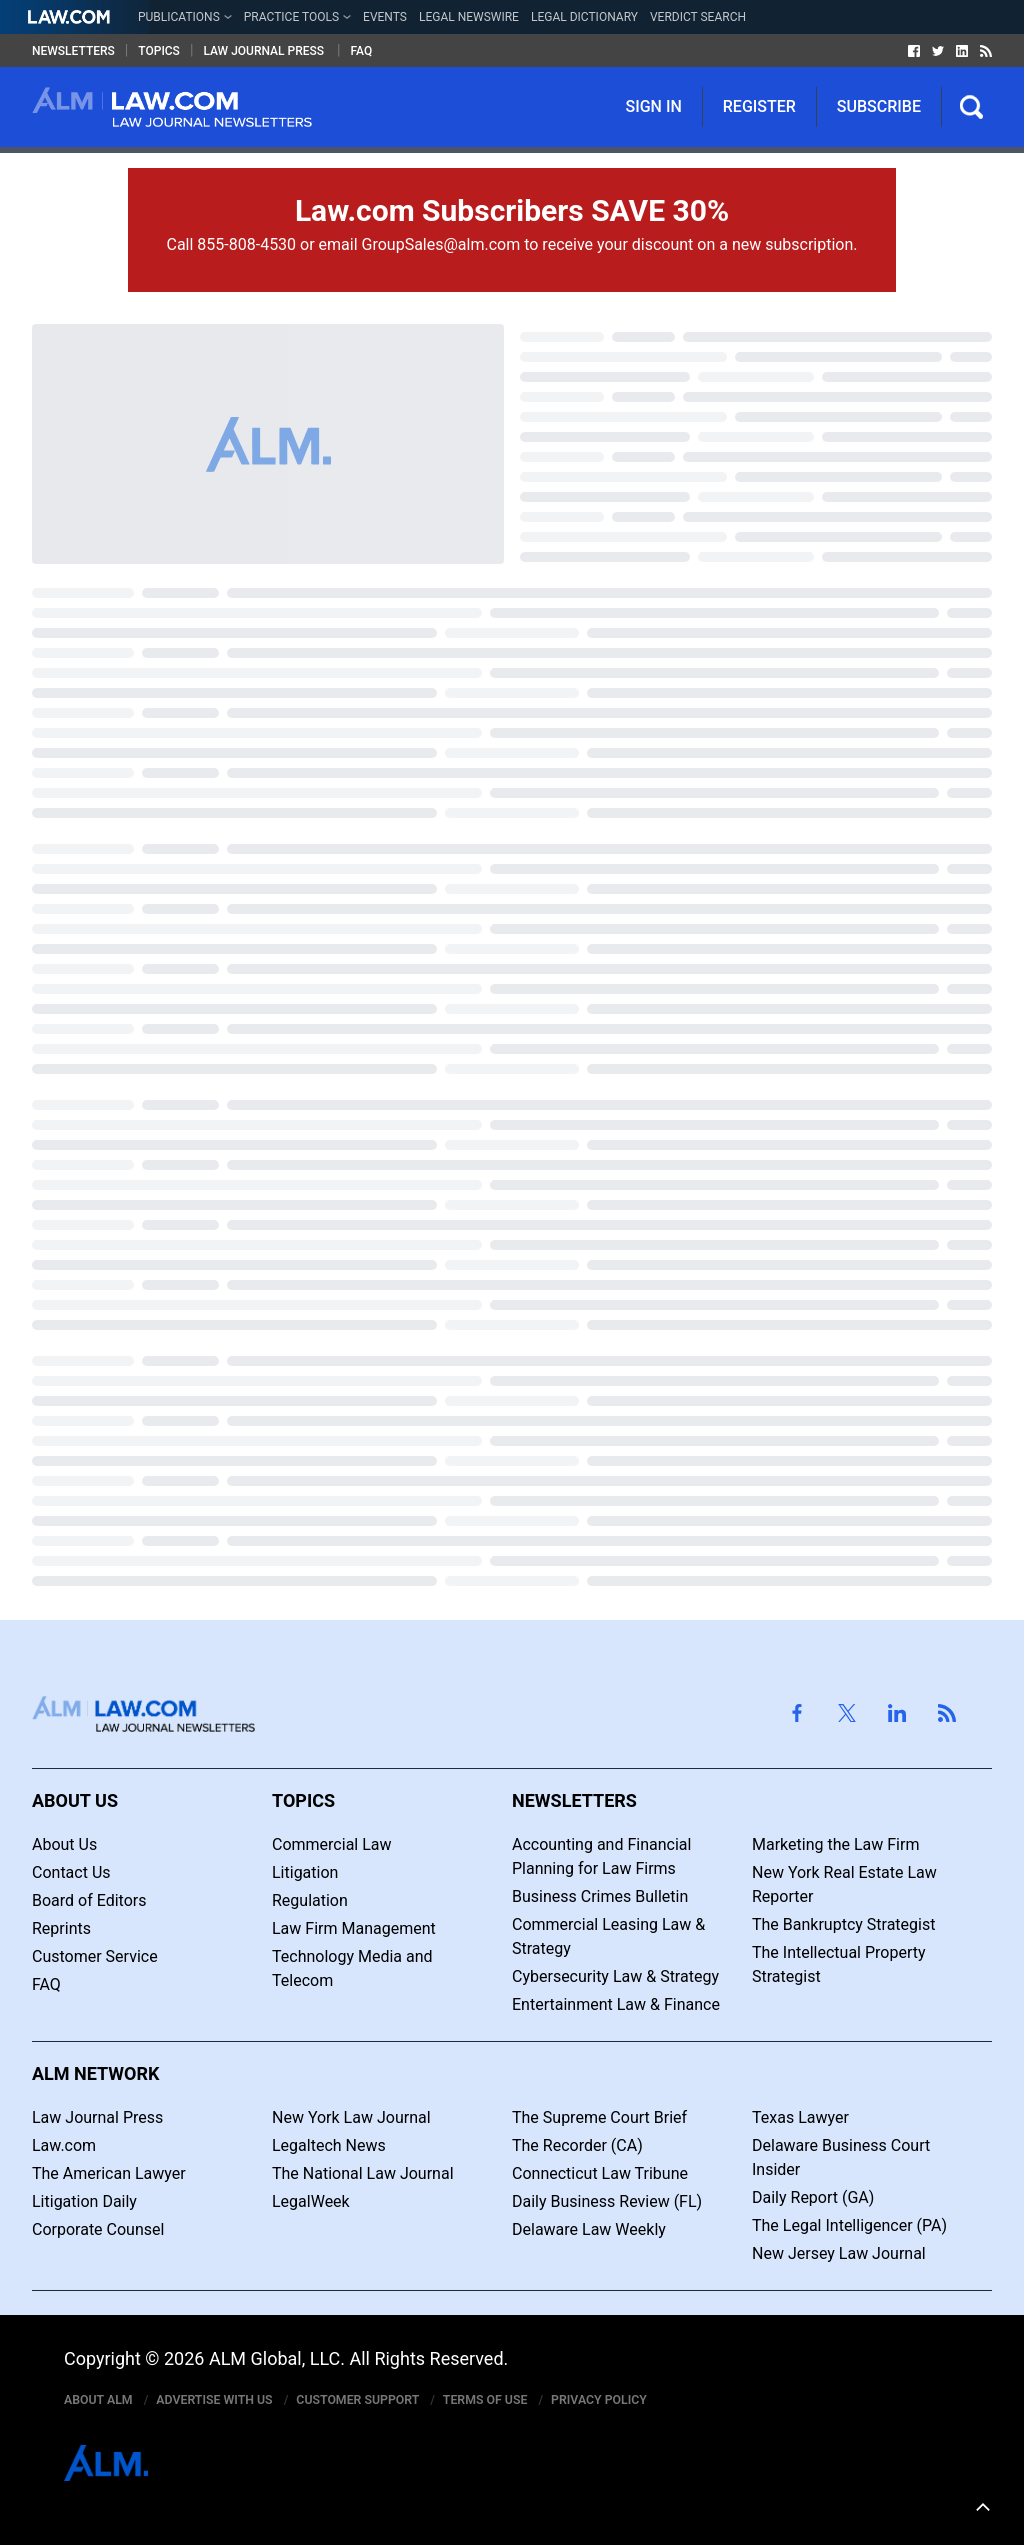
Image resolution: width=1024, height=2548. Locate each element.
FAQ (362, 51)
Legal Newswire (469, 17)
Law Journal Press (265, 51)
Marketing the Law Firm (835, 1844)
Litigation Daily (84, 2201)
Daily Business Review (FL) (607, 2201)
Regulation (310, 1900)
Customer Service (95, 1956)
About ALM (104, 2401)
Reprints (61, 1928)
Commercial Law (332, 1844)
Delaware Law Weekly (589, 2229)
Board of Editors (89, 1900)
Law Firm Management (354, 1928)
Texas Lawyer (800, 2117)
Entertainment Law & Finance (616, 2004)
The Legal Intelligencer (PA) (849, 2225)
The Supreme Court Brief (599, 2117)
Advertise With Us (233, 2401)
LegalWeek (311, 2201)
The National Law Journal (363, 2173)
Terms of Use (533, 2401)
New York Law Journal (351, 2117)
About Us (64, 1844)
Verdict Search (698, 17)
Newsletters (73, 51)
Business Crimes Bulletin (600, 1896)
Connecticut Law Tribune (600, 2173)
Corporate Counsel (98, 2229)
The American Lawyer (109, 2173)
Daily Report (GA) (813, 2197)
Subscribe (879, 106)
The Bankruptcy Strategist (843, 1924)
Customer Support (392, 2401)
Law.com (64, 2145)
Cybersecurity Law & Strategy (615, 1976)
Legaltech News (329, 2145)
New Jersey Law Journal (839, 2253)
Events (385, 17)
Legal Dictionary (584, 17)
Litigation (305, 1872)
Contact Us (71, 1872)
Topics (159, 51)
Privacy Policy (658, 2401)
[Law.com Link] (69, 16)
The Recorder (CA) (577, 2145)
